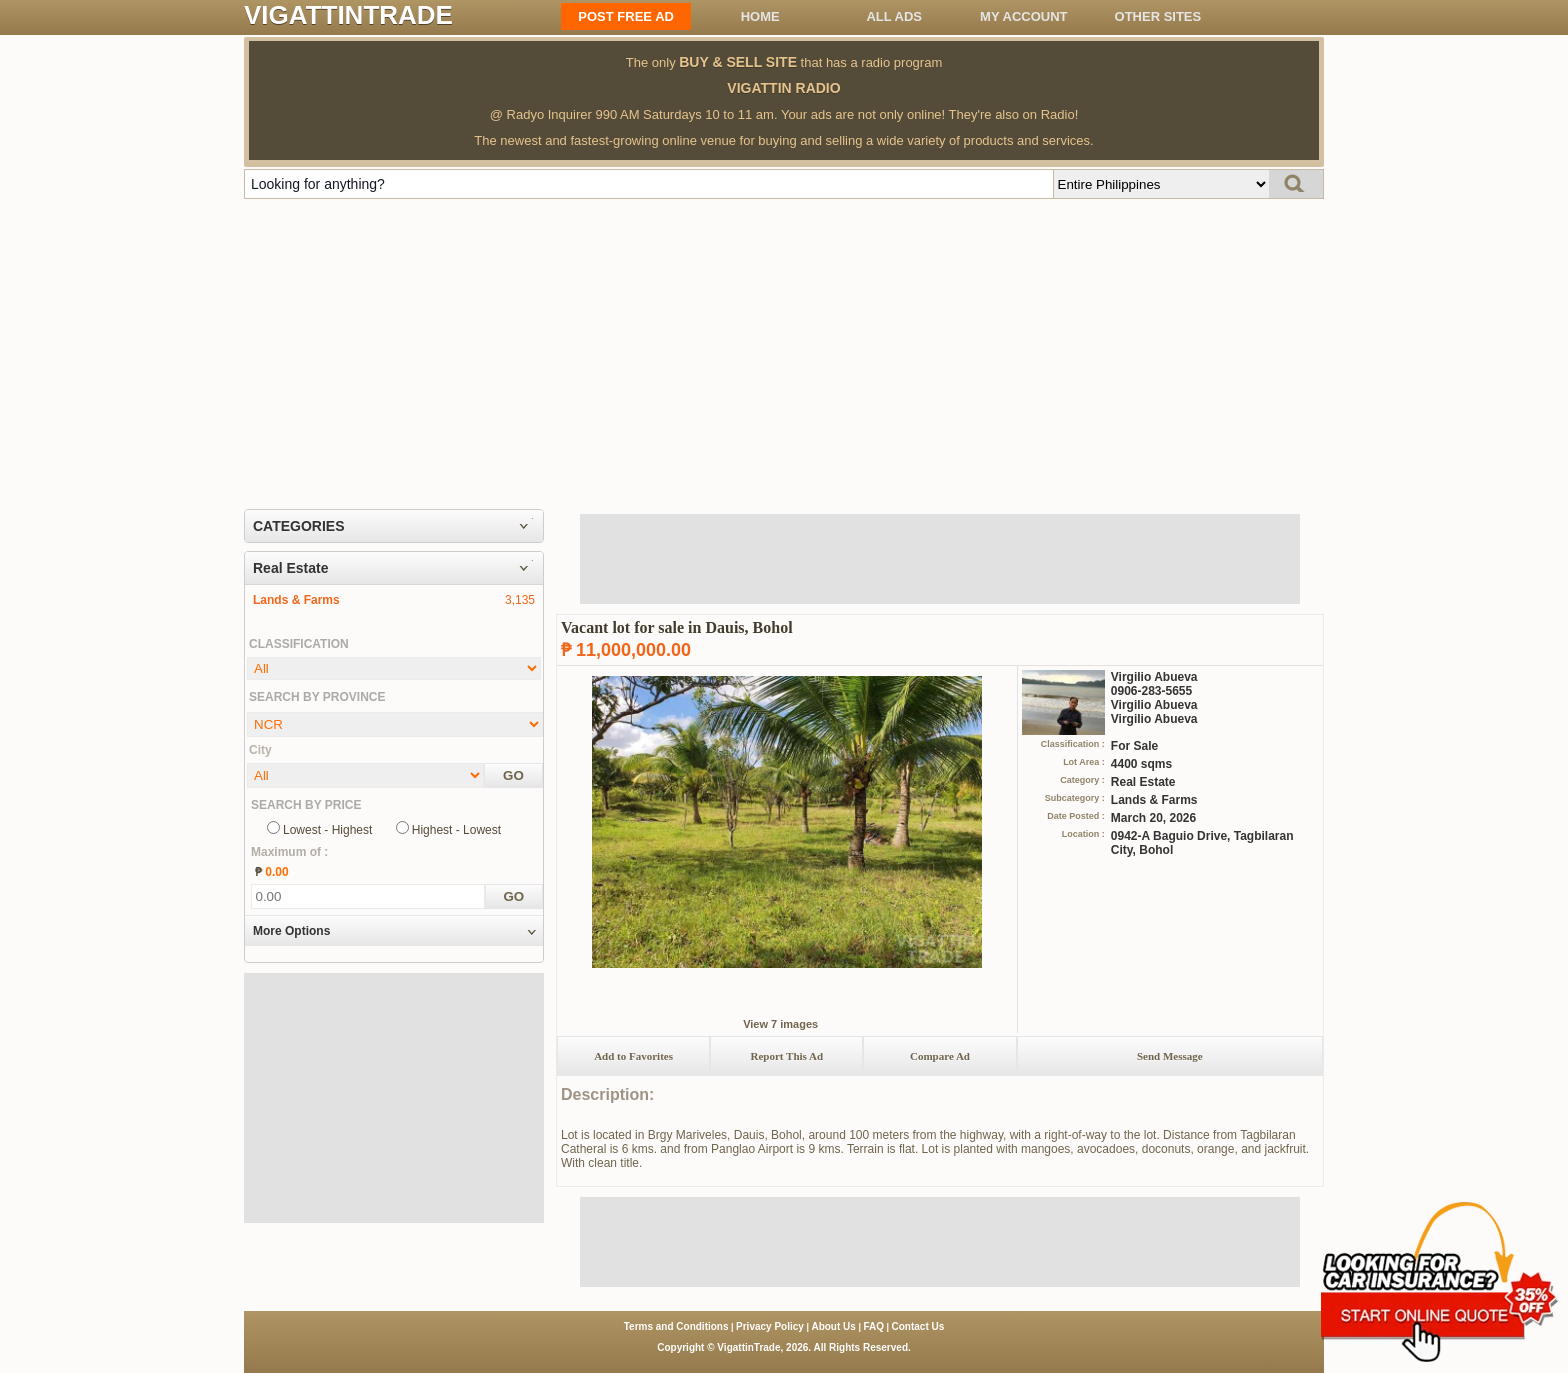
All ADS (894, 16)
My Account (1023, 16)
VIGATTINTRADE (348, 15)
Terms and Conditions (676, 1326)
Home (760, 16)
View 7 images (780, 1024)
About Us (833, 1326)
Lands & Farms (296, 600)
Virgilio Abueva (1154, 677)
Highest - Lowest (456, 830)
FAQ (873, 1326)
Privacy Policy (770, 1326)
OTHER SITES (1158, 16)
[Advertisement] (784, 349)
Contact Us (918, 1326)
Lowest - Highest (327, 830)
